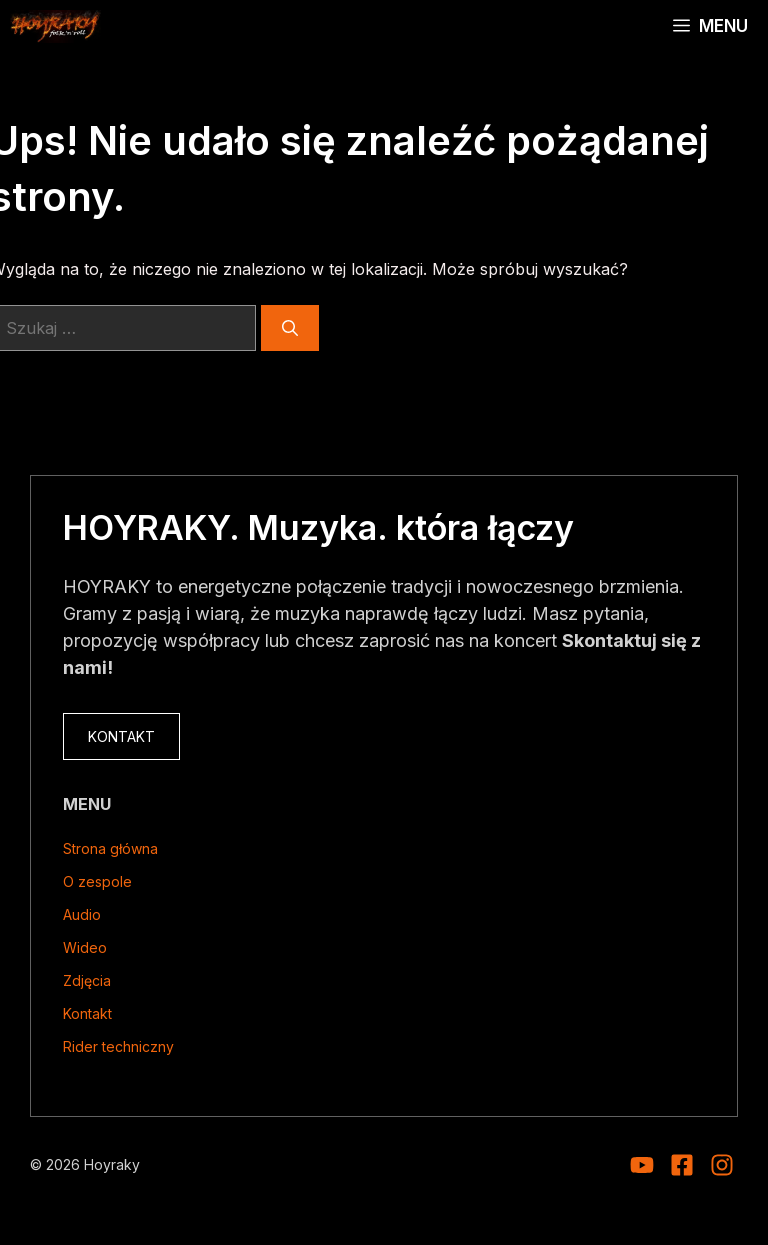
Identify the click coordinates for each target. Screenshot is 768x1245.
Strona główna (110, 848)
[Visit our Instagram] (642, 1165)
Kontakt (87, 1013)
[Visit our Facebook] (682, 1165)
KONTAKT (121, 736)
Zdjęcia (87, 980)
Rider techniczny (118, 1046)
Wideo (85, 947)
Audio (82, 914)
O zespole (97, 881)
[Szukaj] (290, 328)
